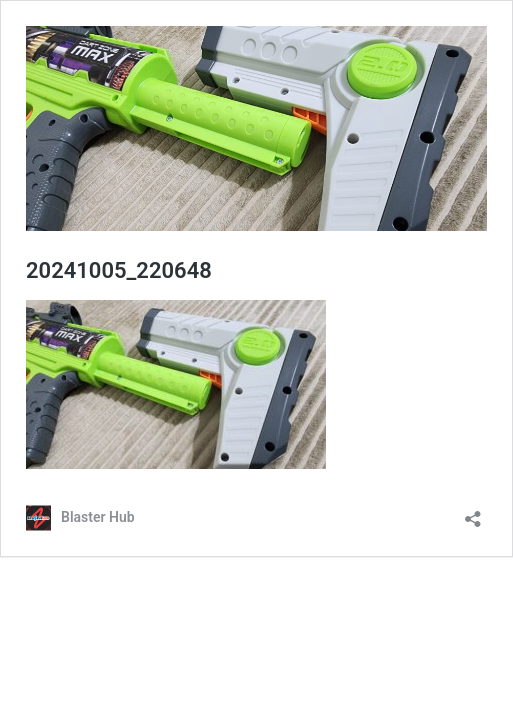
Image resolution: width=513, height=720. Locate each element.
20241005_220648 (119, 270)
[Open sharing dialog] (473, 512)
